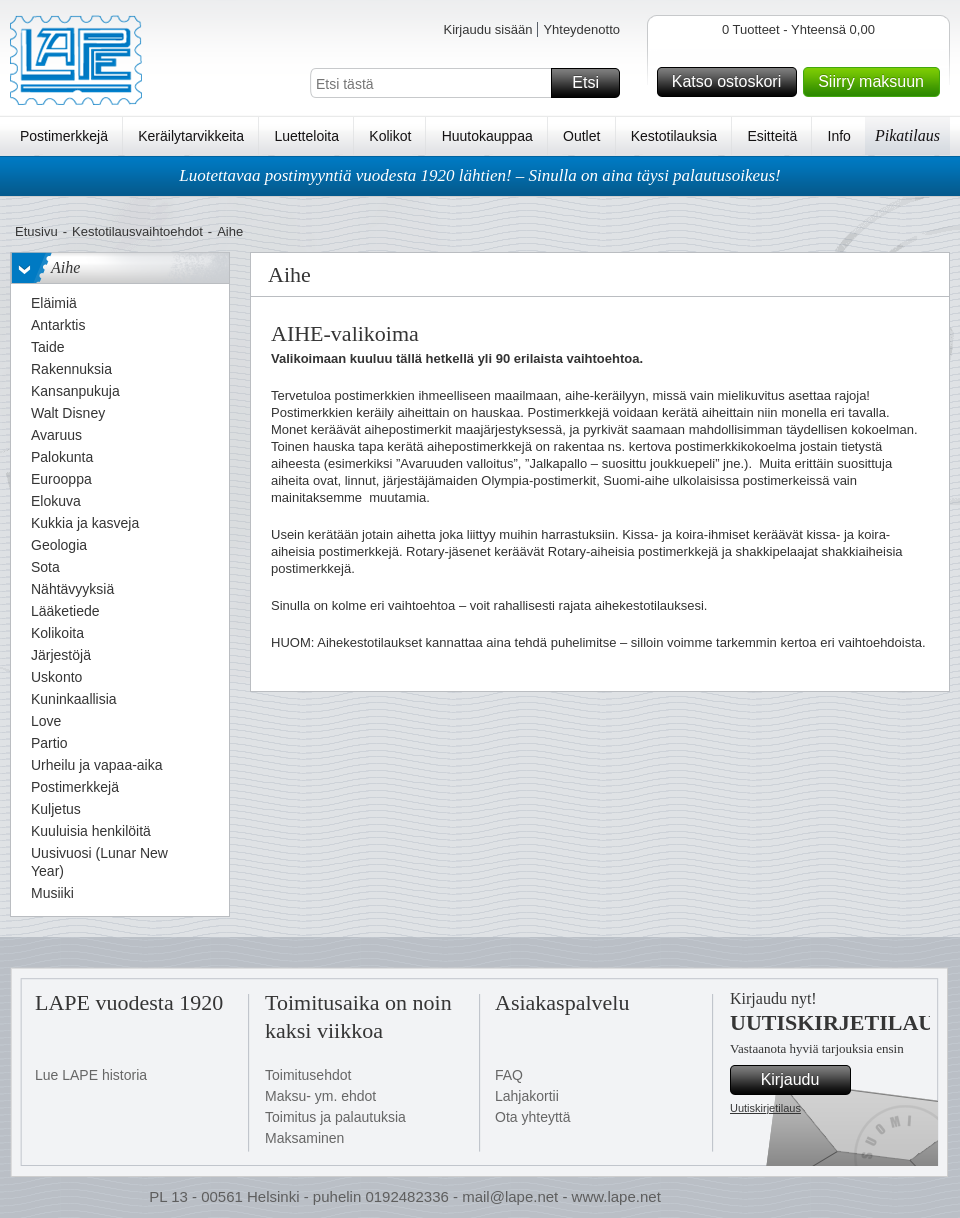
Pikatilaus (907, 135)
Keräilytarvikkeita (191, 136)
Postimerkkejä (64, 136)
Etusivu (36, 231)
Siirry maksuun (876, 82)
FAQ (509, 1075)
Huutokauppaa (487, 136)
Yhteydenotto (581, 29)
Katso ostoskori (731, 82)
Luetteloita (306, 136)
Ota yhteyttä (532, 1117)
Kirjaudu (803, 1080)
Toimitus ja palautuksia (335, 1117)
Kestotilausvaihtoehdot (137, 231)
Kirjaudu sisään (487, 29)
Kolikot (390, 136)
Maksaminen (304, 1138)
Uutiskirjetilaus (765, 1108)
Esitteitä (772, 136)
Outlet (581, 136)
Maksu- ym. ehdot (320, 1096)
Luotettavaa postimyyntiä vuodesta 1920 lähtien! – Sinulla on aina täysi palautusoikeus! (480, 175)
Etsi (593, 83)
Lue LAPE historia (91, 1075)
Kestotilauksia (674, 136)
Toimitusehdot (308, 1075)
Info (839, 136)
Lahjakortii (527, 1096)
